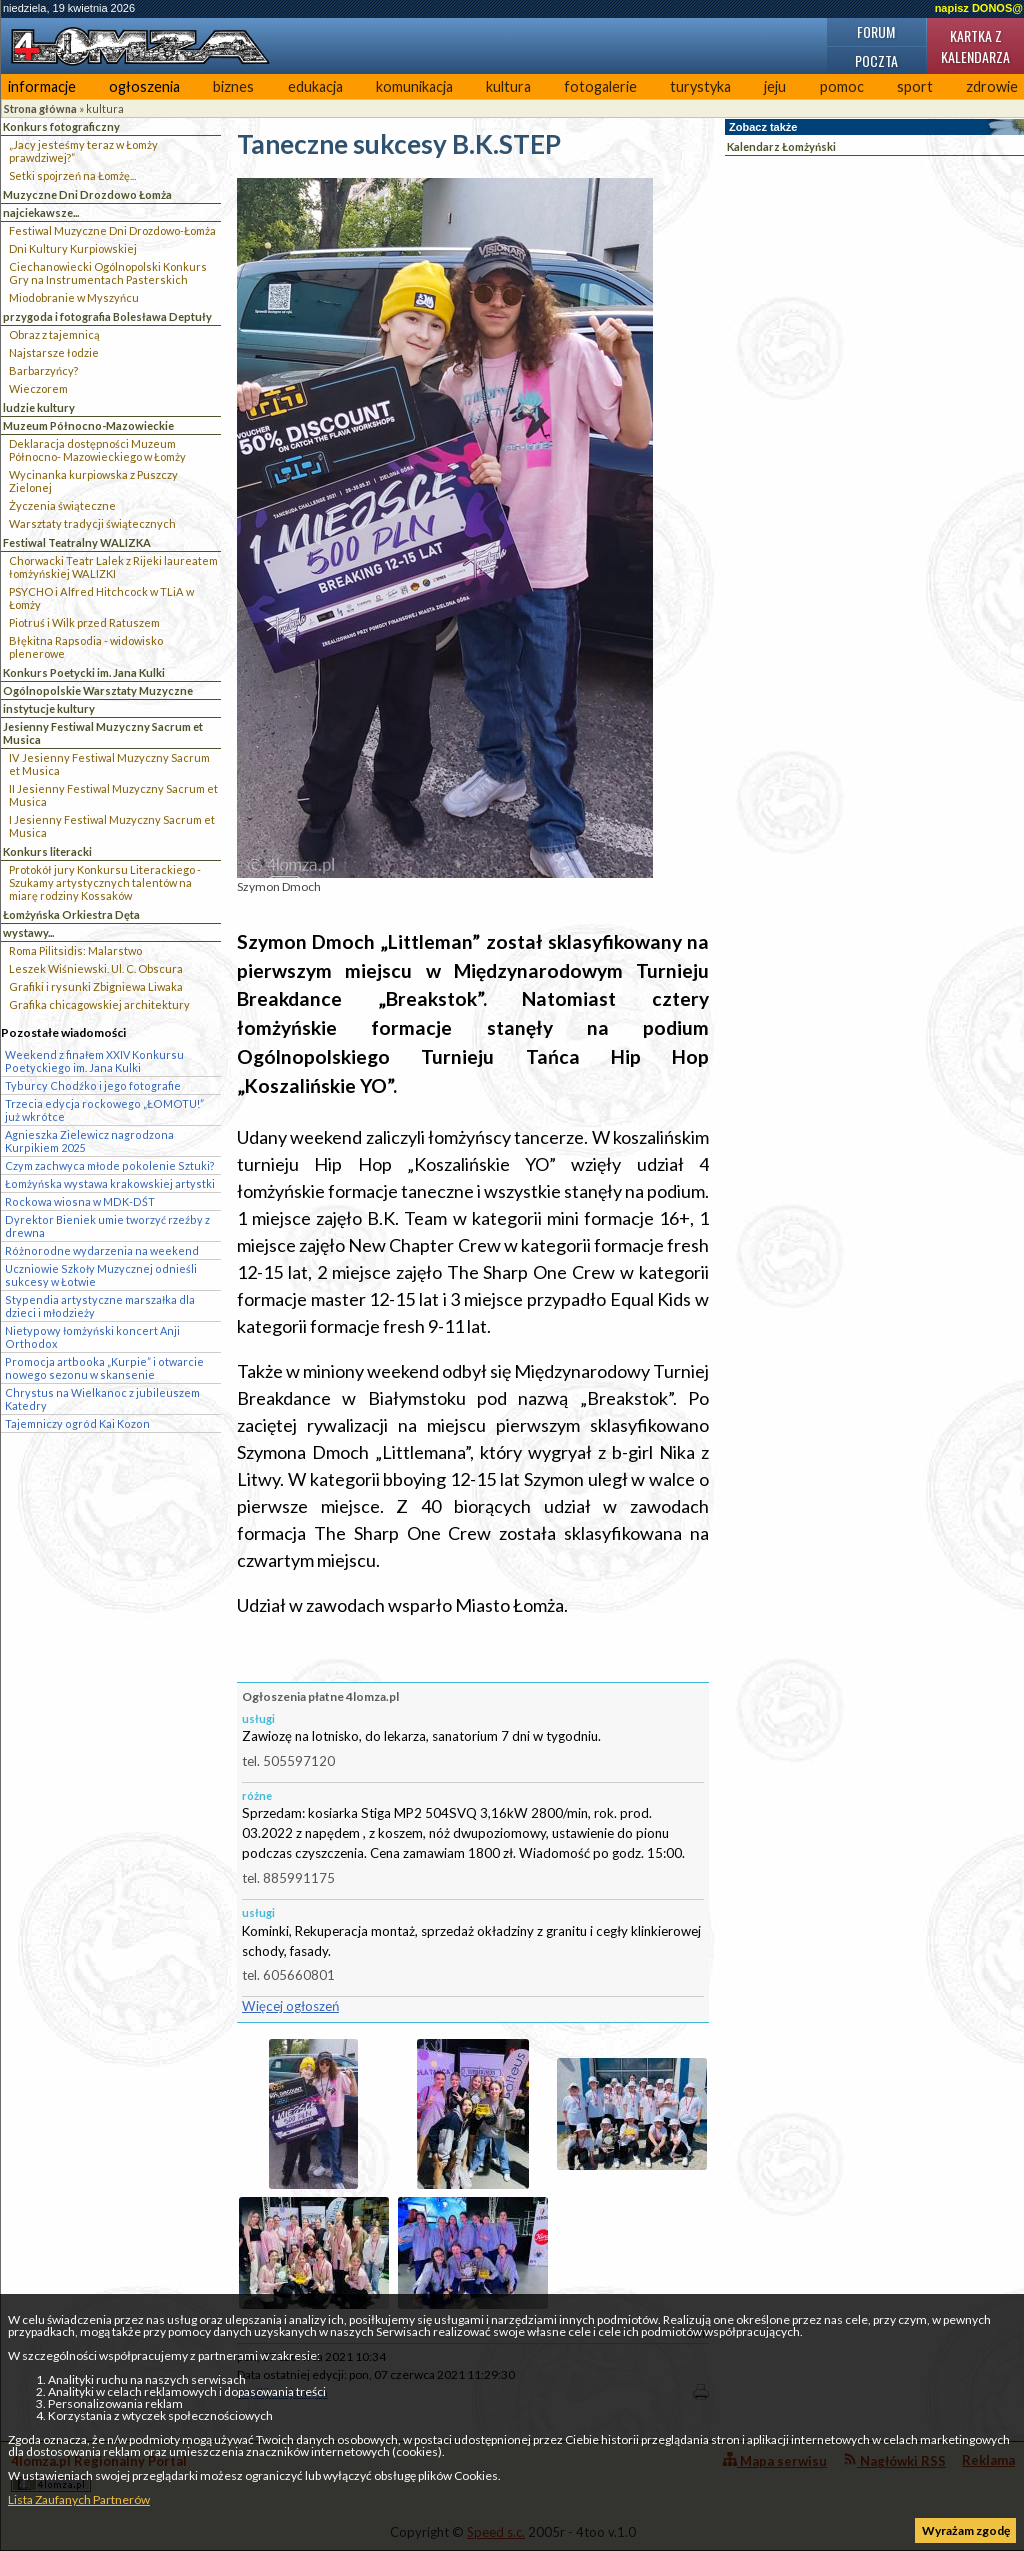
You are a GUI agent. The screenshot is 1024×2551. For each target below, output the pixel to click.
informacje (42, 86)
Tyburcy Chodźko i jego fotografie (93, 1085)
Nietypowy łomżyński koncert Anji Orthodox (92, 1337)
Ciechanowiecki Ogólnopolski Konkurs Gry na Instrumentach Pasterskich (108, 273)
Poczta (876, 60)
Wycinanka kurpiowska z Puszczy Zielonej (93, 481)
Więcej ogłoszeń (290, 2006)
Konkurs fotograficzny (61, 126)
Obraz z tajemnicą (54, 334)
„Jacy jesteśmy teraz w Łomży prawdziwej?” (83, 151)
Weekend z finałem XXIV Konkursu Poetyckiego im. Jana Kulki (94, 1061)
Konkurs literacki (47, 851)
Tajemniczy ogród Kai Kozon (77, 1423)
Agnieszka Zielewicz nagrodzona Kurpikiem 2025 (89, 1141)
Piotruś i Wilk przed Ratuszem (84, 622)
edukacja (315, 86)
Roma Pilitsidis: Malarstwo (75, 950)
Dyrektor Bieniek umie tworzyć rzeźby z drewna (107, 1226)
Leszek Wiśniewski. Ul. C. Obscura (96, 968)
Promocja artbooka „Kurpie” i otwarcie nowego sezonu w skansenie (104, 1368)
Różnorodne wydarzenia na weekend (102, 1250)
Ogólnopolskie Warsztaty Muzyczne (98, 690)
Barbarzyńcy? (43, 370)
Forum (876, 31)
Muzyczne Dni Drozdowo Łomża (87, 194)
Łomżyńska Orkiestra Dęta (71, 914)
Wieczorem (38, 388)
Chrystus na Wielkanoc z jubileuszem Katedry (102, 1399)
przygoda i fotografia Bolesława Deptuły (107, 316)
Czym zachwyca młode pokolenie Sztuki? (110, 1165)
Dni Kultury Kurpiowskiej (73, 248)
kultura (508, 86)
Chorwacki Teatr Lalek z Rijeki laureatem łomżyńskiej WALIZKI (113, 567)
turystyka (700, 86)
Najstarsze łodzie (54, 352)
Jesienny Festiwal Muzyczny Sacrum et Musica (103, 733)
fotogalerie (600, 86)
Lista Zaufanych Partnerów (79, 2499)
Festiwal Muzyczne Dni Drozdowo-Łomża (112, 230)
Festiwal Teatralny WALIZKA (77, 542)
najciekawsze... (41, 212)
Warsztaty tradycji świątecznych (92, 523)
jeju (775, 86)
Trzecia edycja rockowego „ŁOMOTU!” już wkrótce (104, 1110)
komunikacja (414, 86)
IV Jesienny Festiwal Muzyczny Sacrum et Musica (109, 764)
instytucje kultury (49, 708)
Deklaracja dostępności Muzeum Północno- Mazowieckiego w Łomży (97, 450)
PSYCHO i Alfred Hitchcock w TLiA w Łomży (101, 598)
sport (915, 86)
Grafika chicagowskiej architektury (99, 1004)
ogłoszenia (144, 86)
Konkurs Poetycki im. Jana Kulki (84, 672)
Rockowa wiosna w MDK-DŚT (80, 1201)
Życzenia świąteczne (62, 505)
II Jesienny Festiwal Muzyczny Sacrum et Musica (113, 795)
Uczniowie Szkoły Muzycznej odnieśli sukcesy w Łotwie (101, 1275)
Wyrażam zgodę (966, 2530)
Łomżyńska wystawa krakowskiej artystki (110, 1183)
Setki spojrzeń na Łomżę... (72, 175)
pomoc (842, 86)
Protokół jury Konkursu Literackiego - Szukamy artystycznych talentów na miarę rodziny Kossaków (105, 882)
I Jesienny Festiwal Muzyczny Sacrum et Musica (112, 826)
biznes (233, 86)
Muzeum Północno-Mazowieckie (88, 425)
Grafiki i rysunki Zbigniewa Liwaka (96, 986)
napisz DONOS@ (979, 8)
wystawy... (28, 932)
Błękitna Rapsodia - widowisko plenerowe (86, 647)
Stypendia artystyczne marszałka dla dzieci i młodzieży (100, 1306)
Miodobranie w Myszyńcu (74, 297)
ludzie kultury (39, 407)
